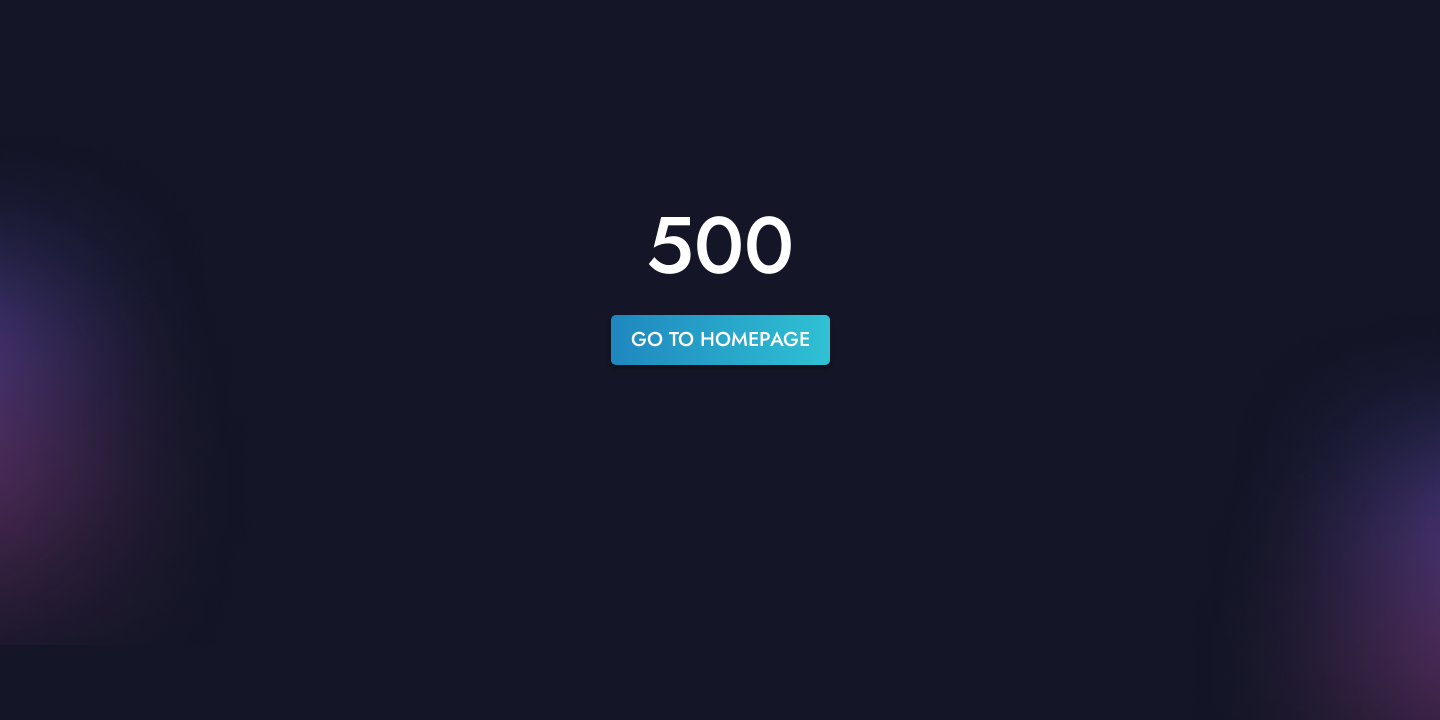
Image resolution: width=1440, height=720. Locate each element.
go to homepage (720, 339)
